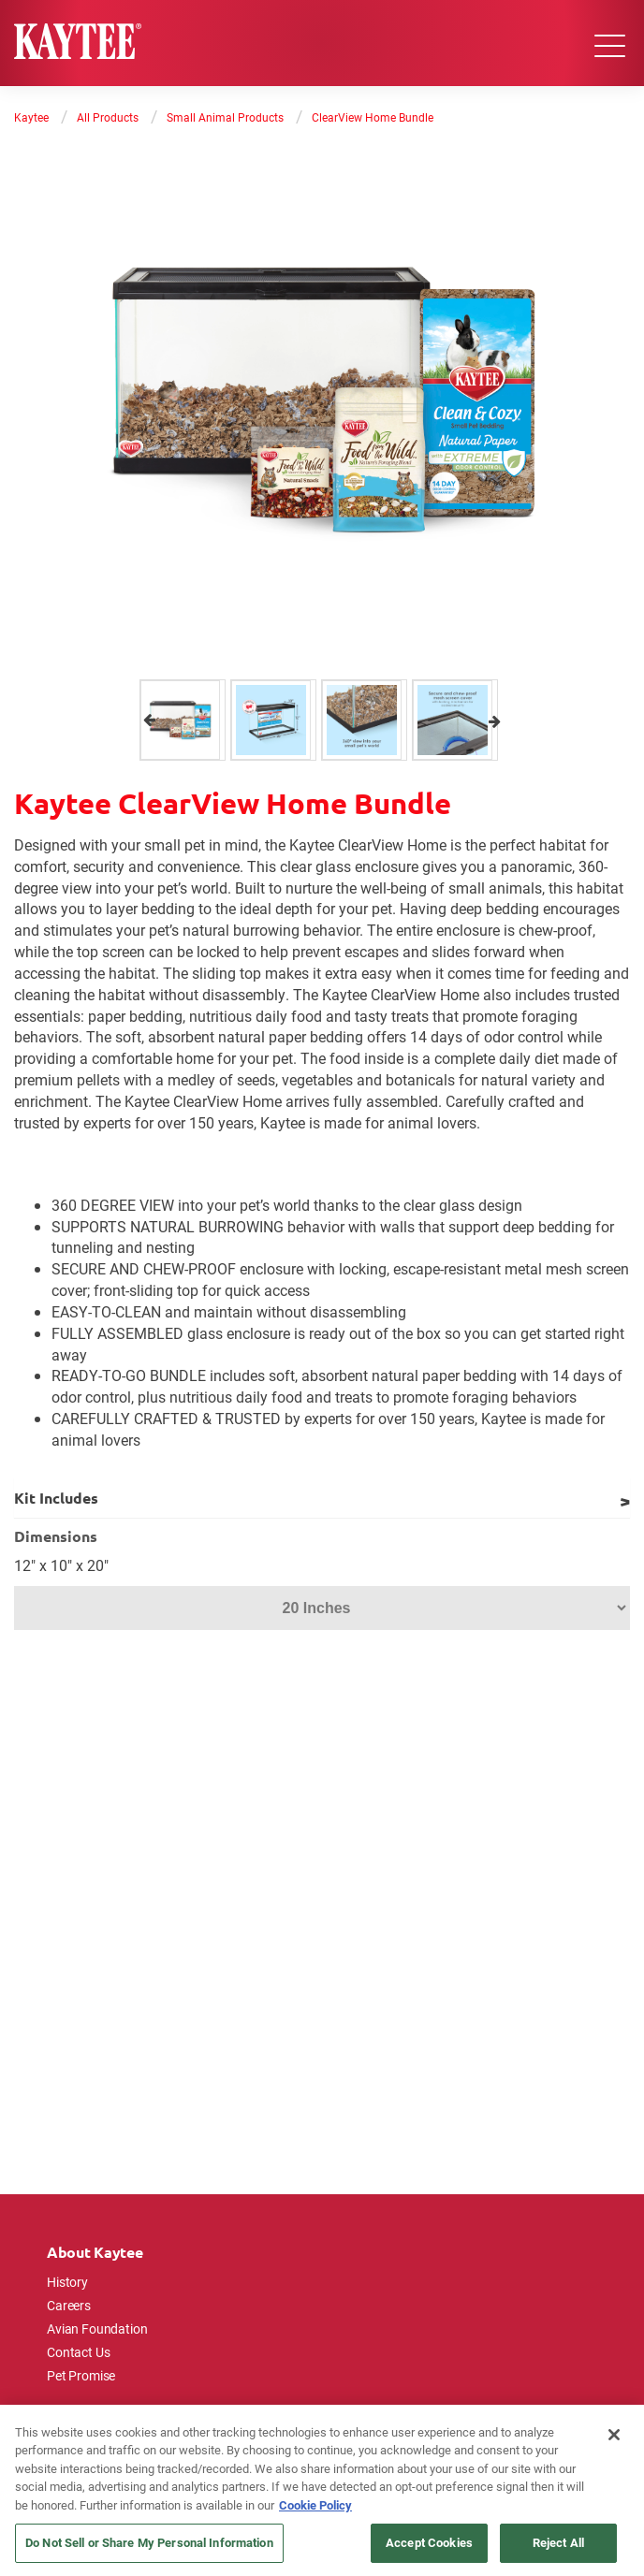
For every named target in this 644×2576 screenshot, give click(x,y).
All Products (108, 116)
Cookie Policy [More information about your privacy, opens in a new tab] (315, 2504)
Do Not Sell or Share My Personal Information (149, 2542)
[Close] (614, 2434)
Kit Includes (56, 1497)
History (67, 2282)
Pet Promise (81, 2375)
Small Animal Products (225, 116)
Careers (69, 2305)
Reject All (558, 2542)
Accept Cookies (429, 2542)
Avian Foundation (97, 2328)
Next (495, 720)
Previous (149, 720)
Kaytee (31, 116)
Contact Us (78, 2352)
